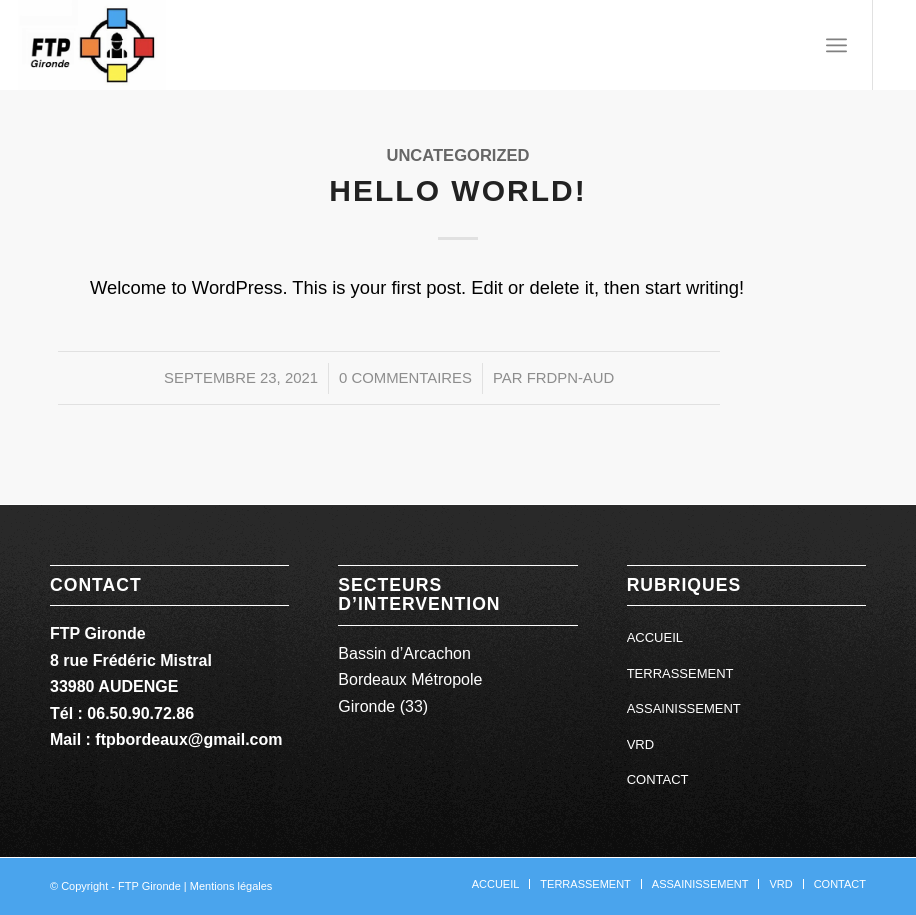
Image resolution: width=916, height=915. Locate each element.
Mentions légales (231, 886)
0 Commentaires (405, 378)
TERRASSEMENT (680, 673)
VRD (640, 744)
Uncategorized (457, 155)
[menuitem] (836, 45)
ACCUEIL (655, 637)
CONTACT (658, 779)
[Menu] (836, 45)
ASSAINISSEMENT (684, 708)
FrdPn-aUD (571, 378)
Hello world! (457, 190)
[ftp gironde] (92, 45)
